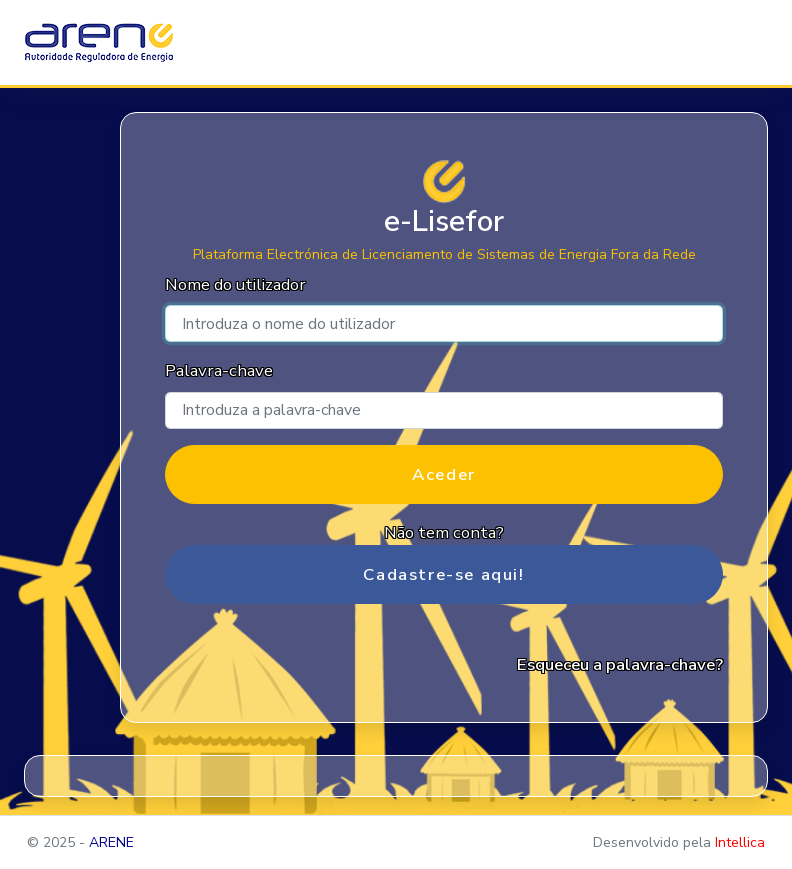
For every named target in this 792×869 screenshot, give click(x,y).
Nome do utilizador (235, 284)
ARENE (111, 842)
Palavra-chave (219, 370)
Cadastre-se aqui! (443, 574)
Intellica (740, 842)
